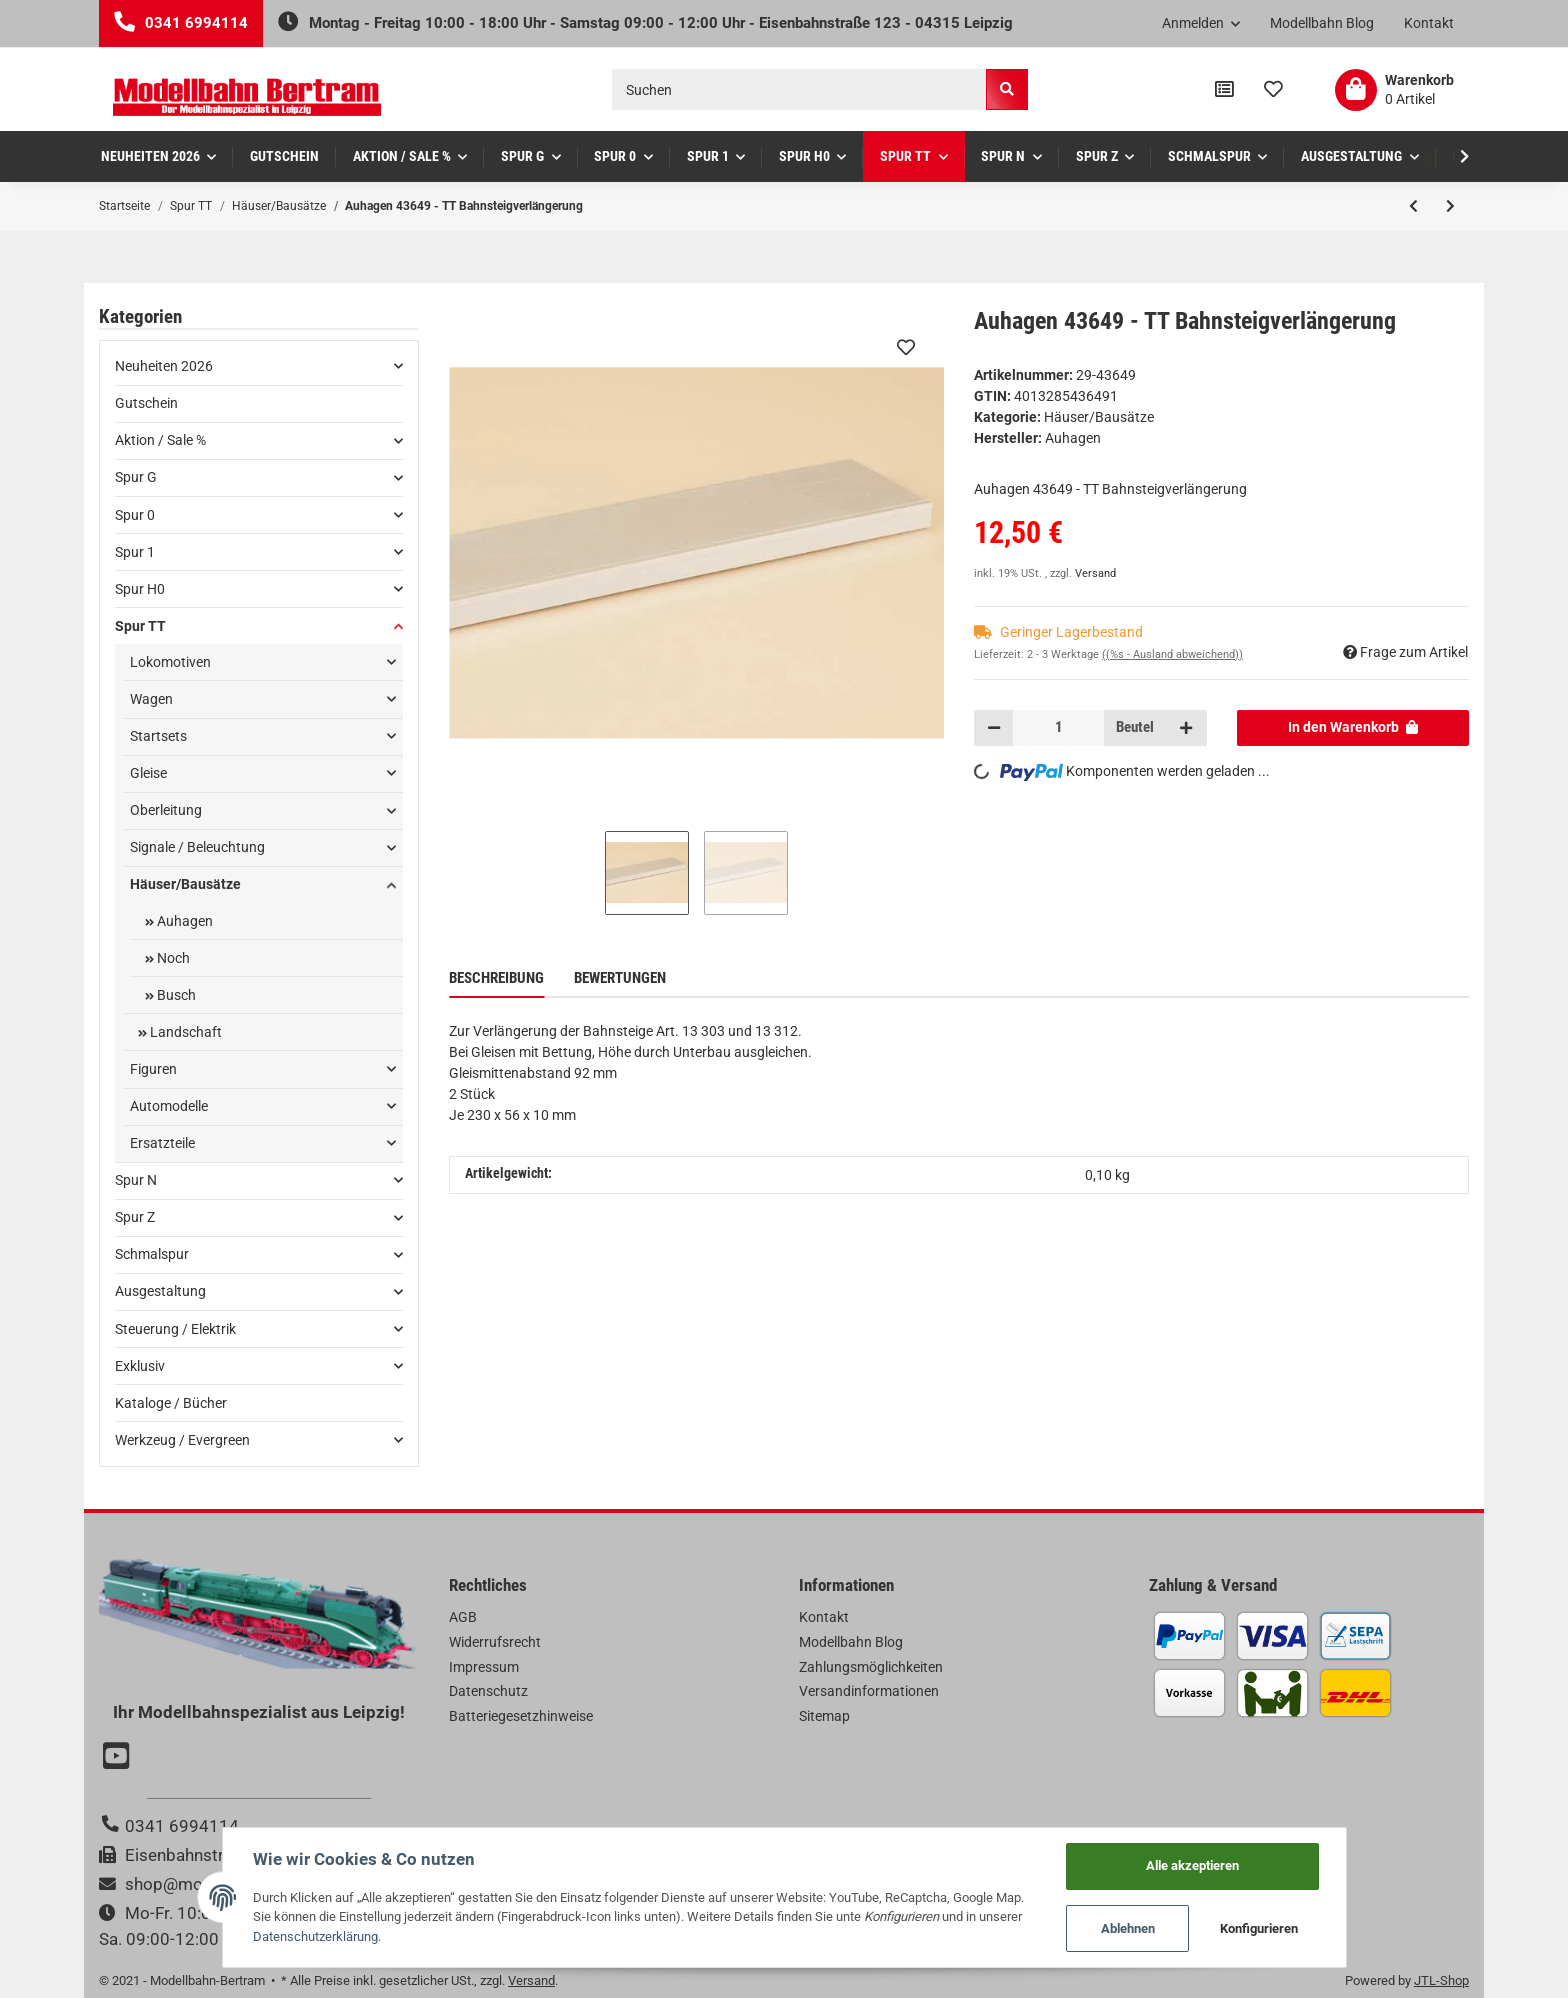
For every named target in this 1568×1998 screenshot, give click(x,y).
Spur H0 (140, 589)
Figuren (153, 1069)
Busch (175, 995)
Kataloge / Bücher (171, 1403)
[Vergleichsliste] (1224, 90)
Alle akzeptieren (1192, 1865)
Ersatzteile (162, 1143)
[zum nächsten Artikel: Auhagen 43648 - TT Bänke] (1450, 206)
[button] (1201, 24)
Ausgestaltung (160, 1291)
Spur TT (140, 626)
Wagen (151, 699)
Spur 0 (135, 515)
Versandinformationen (869, 1691)
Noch (172, 958)
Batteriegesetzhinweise (521, 1716)
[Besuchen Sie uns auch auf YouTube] (119, 1758)
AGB (463, 1617)
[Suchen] (799, 89)
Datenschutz (488, 1691)
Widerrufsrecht (495, 1642)
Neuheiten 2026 (164, 366)
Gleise (148, 773)
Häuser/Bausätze (1099, 417)
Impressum (484, 1667)
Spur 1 (135, 552)
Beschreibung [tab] (496, 978)
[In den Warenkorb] (1353, 728)
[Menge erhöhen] (1186, 728)
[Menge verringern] (994, 728)
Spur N (136, 1180)
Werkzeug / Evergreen (182, 1440)
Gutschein (146, 403)
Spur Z (135, 1217)
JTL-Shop (1441, 1980)
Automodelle (169, 1106)
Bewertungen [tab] (620, 978)
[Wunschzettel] (1273, 90)
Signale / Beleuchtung (197, 847)
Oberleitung (166, 810)
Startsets (158, 736)
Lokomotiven (170, 662)
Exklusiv (140, 1366)
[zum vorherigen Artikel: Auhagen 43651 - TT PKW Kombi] (1413, 206)
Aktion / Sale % (160, 440)
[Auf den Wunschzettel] (906, 347)
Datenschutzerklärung (315, 1936)
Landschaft (184, 1032)
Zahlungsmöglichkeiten (871, 1667)
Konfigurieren (1259, 1928)
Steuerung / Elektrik (175, 1329)
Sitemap (824, 1716)
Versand (1095, 573)
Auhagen (183, 921)
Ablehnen (1128, 1928)
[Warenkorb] (1394, 90)
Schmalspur (152, 1254)
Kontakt (1429, 23)
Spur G (136, 477)
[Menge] (1058, 728)
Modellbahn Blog (1322, 23)
